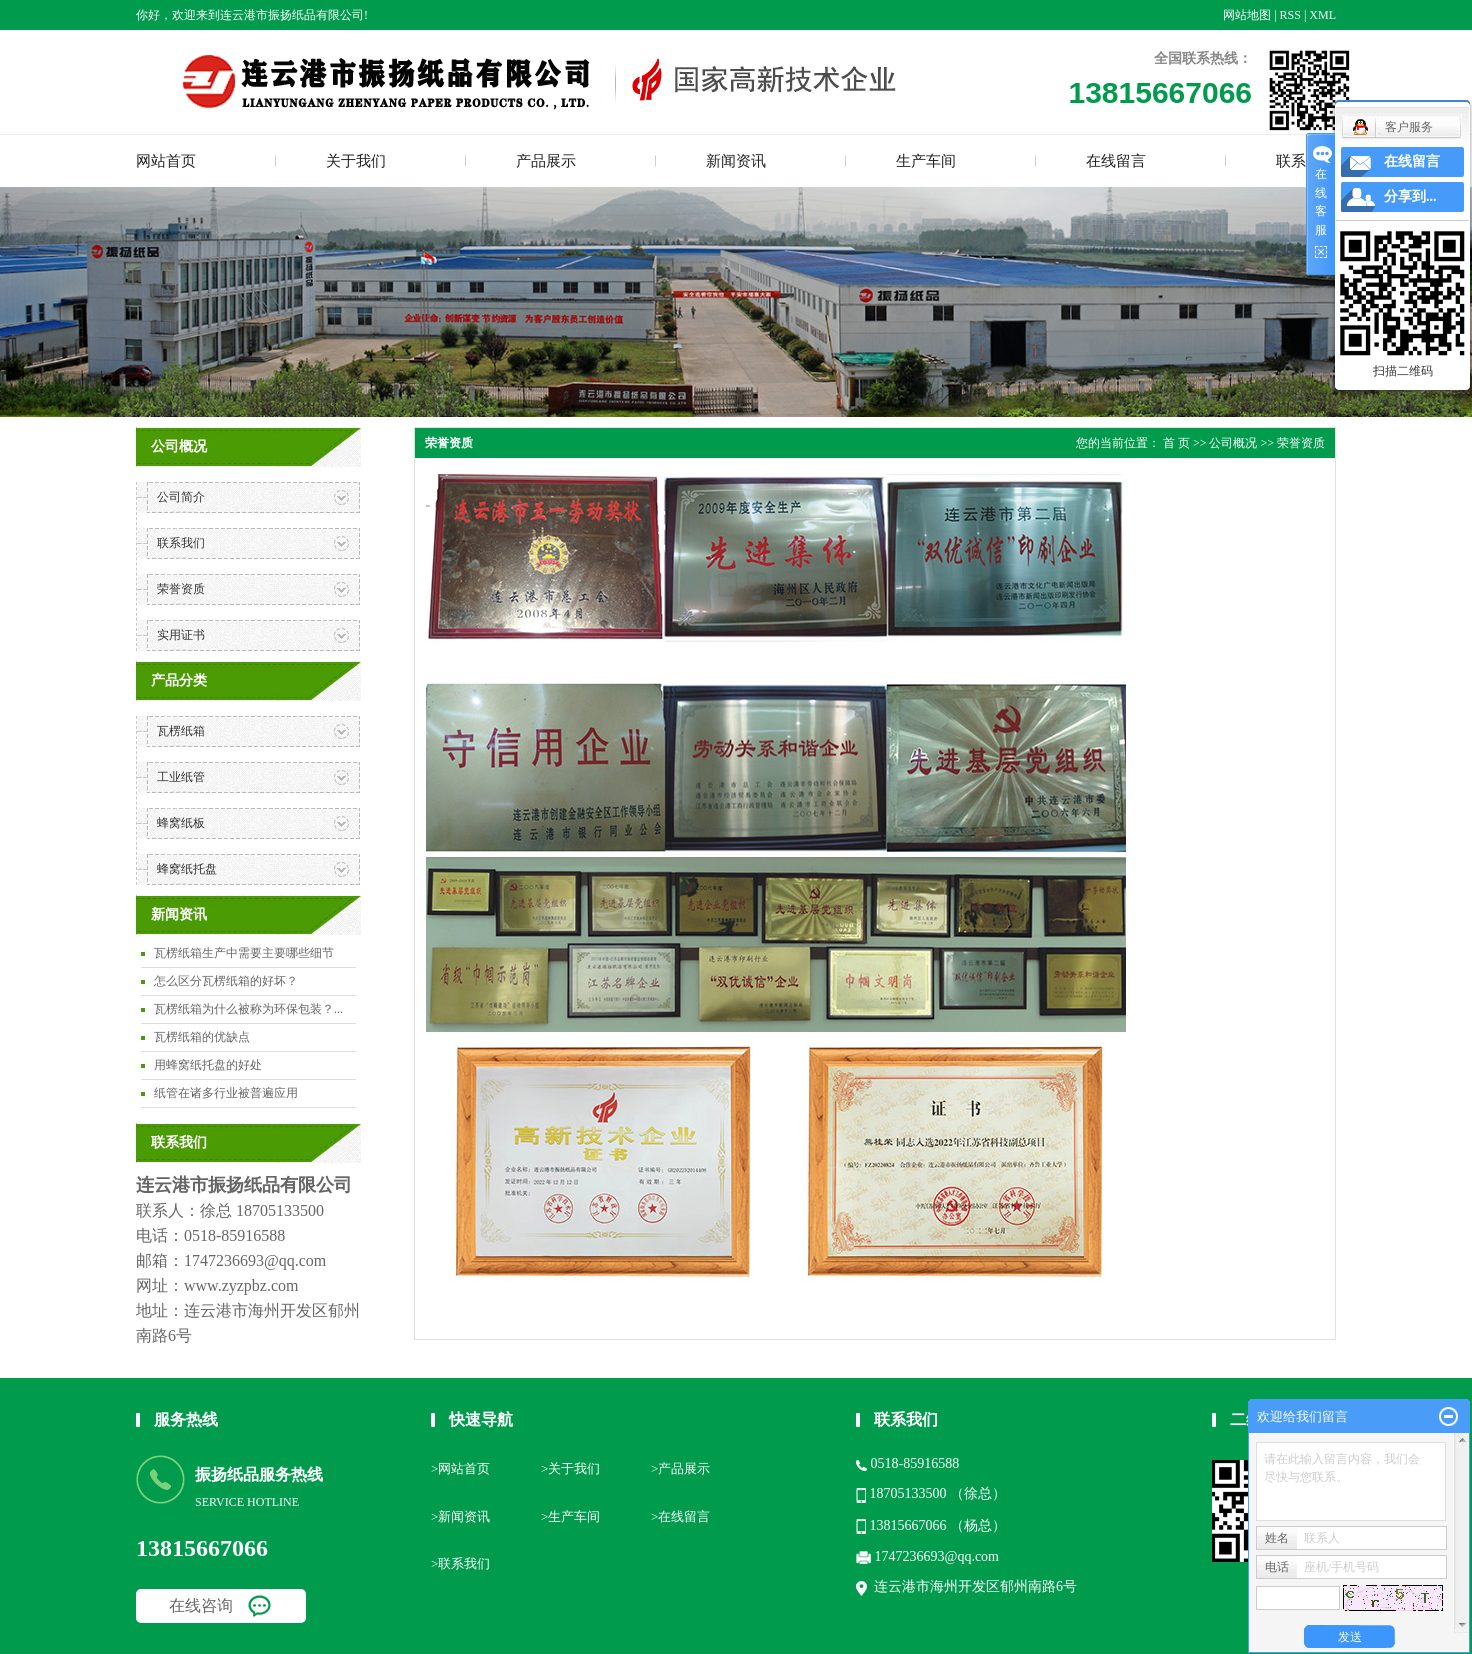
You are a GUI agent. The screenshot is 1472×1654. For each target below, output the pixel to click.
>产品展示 (680, 1468)
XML (1322, 15)
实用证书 (181, 635)
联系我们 (181, 543)
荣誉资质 (181, 589)
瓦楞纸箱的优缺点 (202, 1037)
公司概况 (1233, 443)
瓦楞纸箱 (181, 731)
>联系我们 (460, 1563)
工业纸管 (181, 777)
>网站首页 (460, 1468)
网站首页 (166, 161)
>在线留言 (680, 1516)
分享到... (1410, 196)
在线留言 (1116, 161)
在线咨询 (201, 1605)
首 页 (1176, 443)
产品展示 (546, 161)
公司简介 (181, 497)
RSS (1290, 15)
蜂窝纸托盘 (187, 869)
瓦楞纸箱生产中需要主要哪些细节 (244, 953)
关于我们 (356, 161)
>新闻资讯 (460, 1516)
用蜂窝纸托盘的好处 (208, 1065)
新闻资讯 (736, 161)
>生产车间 (570, 1516)
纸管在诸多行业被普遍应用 (226, 1093)
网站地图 (1247, 15)
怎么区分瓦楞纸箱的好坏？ (226, 981)
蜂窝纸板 (181, 823)
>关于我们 (570, 1468)
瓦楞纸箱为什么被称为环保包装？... (248, 1009)
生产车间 (926, 161)
